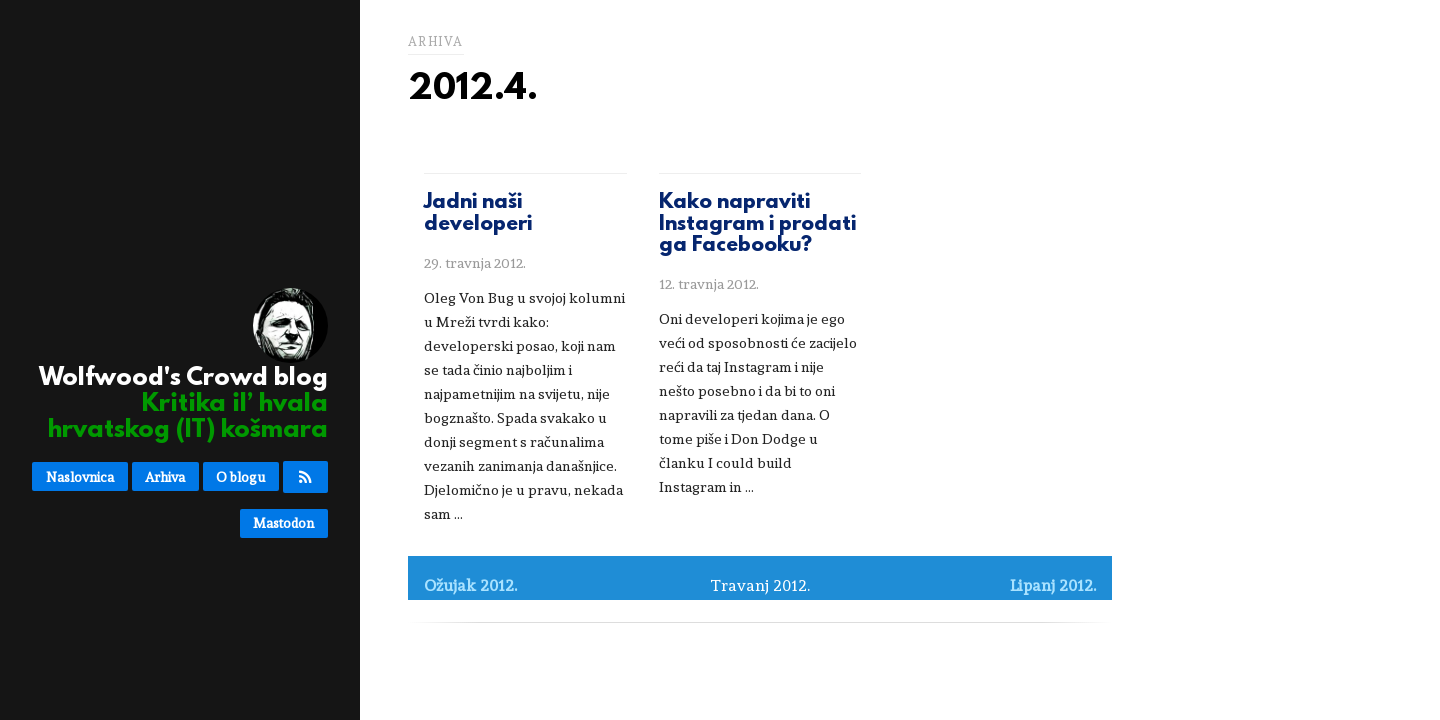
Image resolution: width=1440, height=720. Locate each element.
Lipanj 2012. (1053, 585)
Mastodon (283, 523)
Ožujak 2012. (470, 585)
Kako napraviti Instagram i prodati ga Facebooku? (757, 224)
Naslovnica (80, 477)
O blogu (240, 477)
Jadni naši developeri (478, 214)
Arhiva (165, 477)
